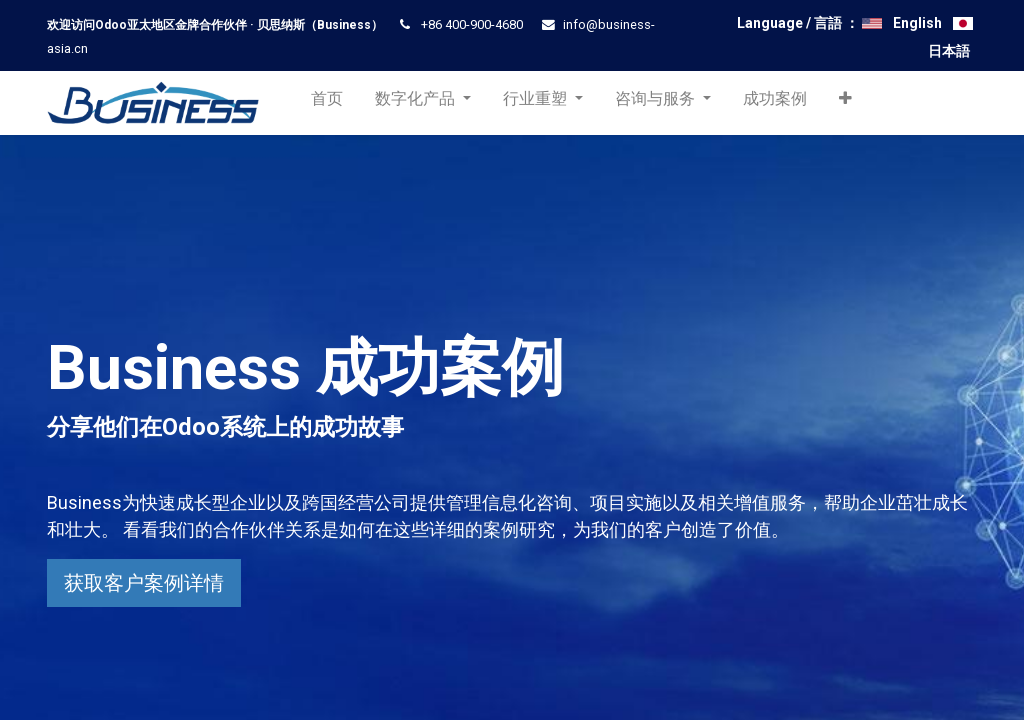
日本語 (949, 51)
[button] (849, 103)
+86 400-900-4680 (472, 24)
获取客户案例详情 (144, 583)
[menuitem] (330, 103)
